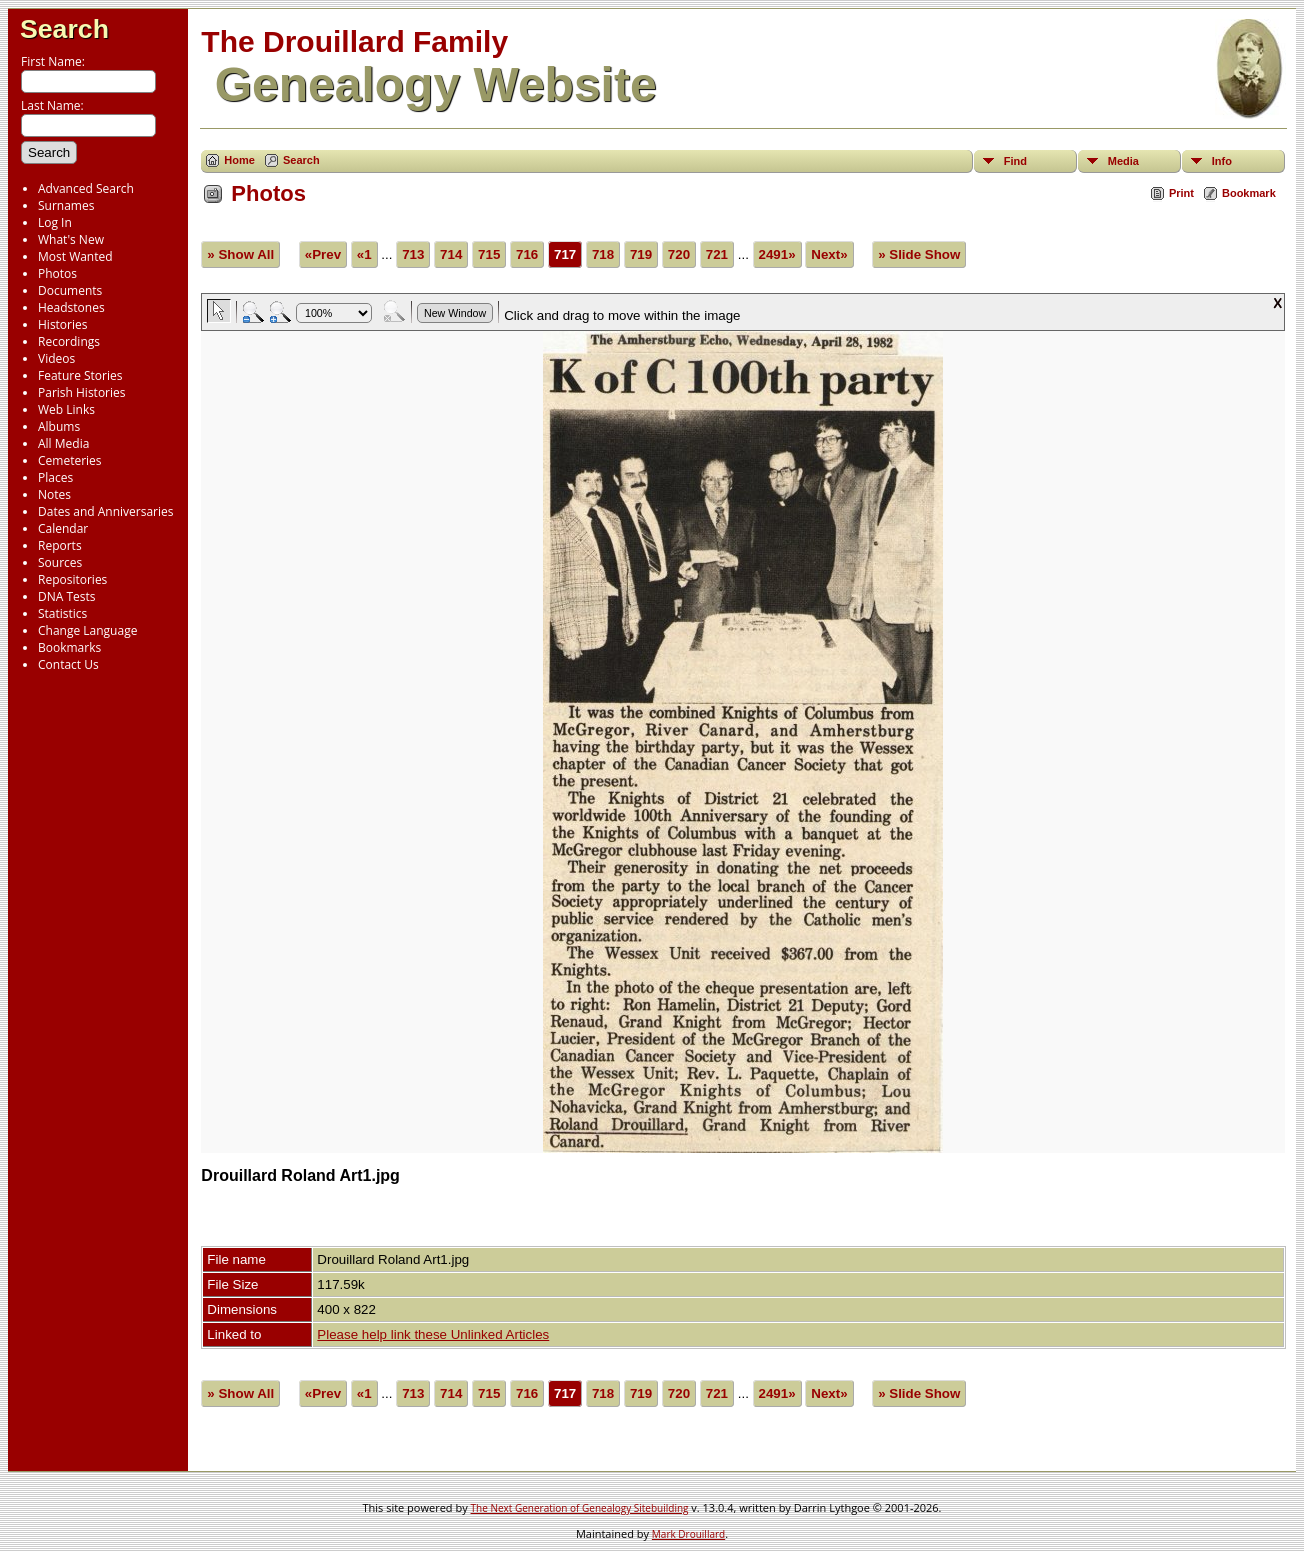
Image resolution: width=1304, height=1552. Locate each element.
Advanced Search (86, 188)
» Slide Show (919, 254)
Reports (60, 545)
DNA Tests (67, 596)
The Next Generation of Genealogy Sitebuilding (580, 1508)
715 (489, 254)
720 (679, 254)
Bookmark (1249, 193)
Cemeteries (70, 460)
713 (413, 254)
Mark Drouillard (688, 1534)
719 (641, 254)
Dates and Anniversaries (105, 511)
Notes (54, 494)
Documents (70, 290)
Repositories (72, 579)
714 (451, 254)
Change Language (87, 630)
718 (603, 254)
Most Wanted (75, 256)
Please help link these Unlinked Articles (433, 1334)
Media (1123, 161)
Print (1181, 193)
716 (527, 254)
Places (55, 477)
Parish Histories (82, 392)
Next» (829, 254)
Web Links (66, 409)
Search (64, 29)
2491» (777, 254)
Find (1015, 161)
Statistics (62, 613)
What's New (71, 239)
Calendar (63, 528)
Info (1222, 161)
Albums (59, 426)
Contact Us (68, 664)
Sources (60, 562)
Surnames (66, 205)
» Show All (240, 254)
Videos (56, 358)
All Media (63, 443)
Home (239, 160)
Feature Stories (80, 375)
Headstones (71, 307)
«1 (364, 254)
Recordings (69, 341)
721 (717, 254)
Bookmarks (69, 647)
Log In (55, 222)
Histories (62, 324)
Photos (57, 273)
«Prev (323, 254)
